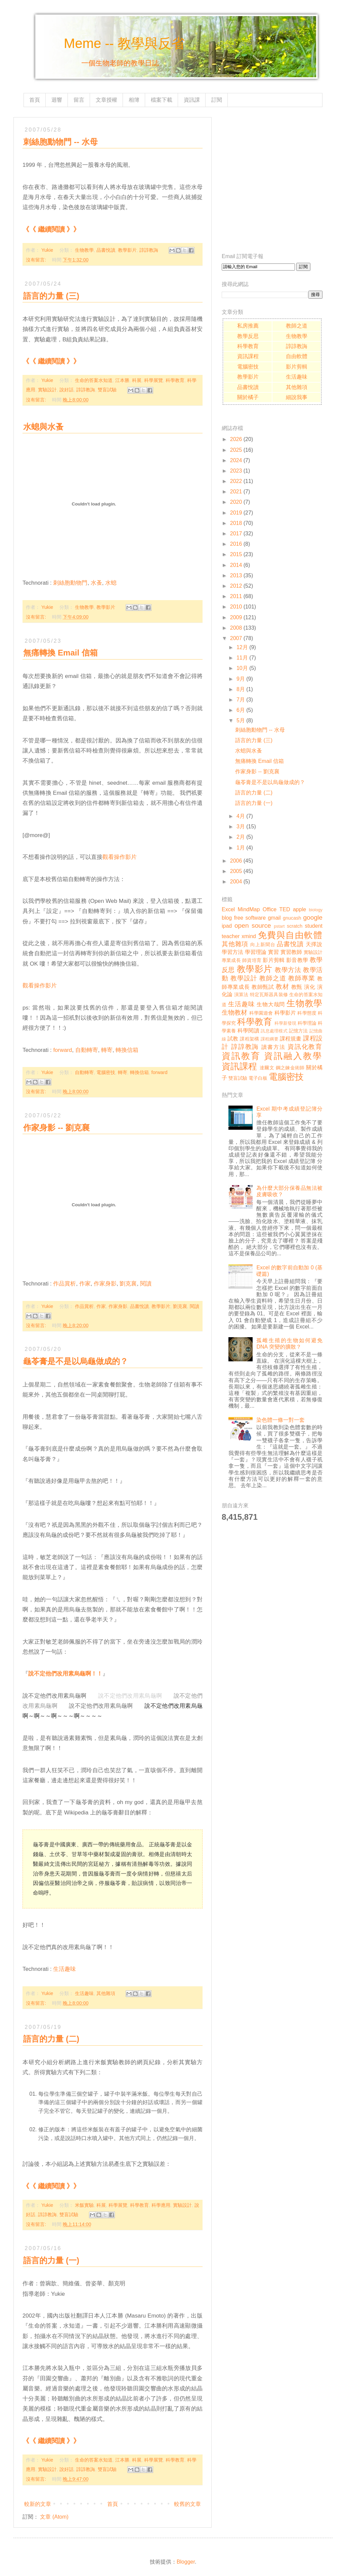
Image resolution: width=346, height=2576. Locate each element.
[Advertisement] (63, 180)
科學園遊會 (261, 1013)
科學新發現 (285, 1023)
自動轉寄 (86, 1050)
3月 (240, 826)
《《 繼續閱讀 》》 (51, 361)
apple (299, 909)
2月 (240, 837)
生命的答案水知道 (94, 380)
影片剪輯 (296, 367)
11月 (242, 658)
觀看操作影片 (119, 857)
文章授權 (106, 100)
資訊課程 (248, 356)
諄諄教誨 (148, 250)
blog (227, 918)
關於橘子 (248, 397)
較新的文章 (37, 2504)
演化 (309, 987)
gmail (274, 918)
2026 (236, 439)
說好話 (66, 389)
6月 (240, 710)
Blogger (186, 2562)
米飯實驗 (84, 2205)
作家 (85, 1283)
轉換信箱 (127, 1050)
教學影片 (127, 250)
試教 (233, 1038)
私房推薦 (248, 326)
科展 (136, 380)
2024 (236, 460)
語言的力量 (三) (51, 295)
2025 (236, 450)
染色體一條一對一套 (280, 1420)
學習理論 (255, 952)
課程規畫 (291, 1038)
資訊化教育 (305, 1046)
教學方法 (288, 969)
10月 (242, 668)
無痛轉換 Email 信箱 (60, 652)
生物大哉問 (271, 1004)
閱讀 (146, 1283)
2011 (236, 596)
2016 (236, 544)
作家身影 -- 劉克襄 (56, 1127)
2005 (236, 871)
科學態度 (306, 1013)
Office (270, 909)
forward (62, 1050)
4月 (240, 816)
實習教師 (291, 952)
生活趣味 (64, 1969)
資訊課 (192, 100)
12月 (242, 647)
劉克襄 (128, 1283)
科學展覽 (153, 380)
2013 (236, 575)
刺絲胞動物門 (70, 583)
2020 (236, 502)
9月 (240, 679)
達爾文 (267, 1067)
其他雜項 (105, 1993)
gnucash (292, 918)
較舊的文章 (187, 2504)
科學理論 (307, 1023)
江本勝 (122, 380)
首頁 (34, 100)
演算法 (241, 994)
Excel (228, 909)
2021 (236, 491)
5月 (240, 720)
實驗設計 (47, 389)
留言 (79, 100)
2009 (236, 617)
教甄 (296, 987)
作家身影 (105, 1283)
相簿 (134, 100)
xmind (249, 936)
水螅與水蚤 (43, 426)
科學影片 (285, 1013)
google (312, 917)
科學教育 (175, 380)
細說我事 (296, 397)
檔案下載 (161, 100)
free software (250, 918)
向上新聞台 (262, 944)
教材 (282, 986)
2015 (236, 554)
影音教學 (297, 960)
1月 (240, 847)
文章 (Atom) (54, 2517)
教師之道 (296, 326)
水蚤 (96, 583)
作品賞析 (64, 1283)
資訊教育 (241, 1056)
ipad (227, 926)
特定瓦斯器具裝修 (269, 994)
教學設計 (243, 978)
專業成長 (231, 960)
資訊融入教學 (293, 1056)
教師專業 (301, 978)
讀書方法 (273, 1047)
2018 (236, 523)
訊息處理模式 (274, 1030)
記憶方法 (298, 1030)
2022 (236, 481)
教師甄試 (263, 987)
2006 (236, 861)
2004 (236, 881)
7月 (240, 699)
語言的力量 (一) (51, 2260)
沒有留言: (36, 259)
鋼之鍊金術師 (290, 1067)
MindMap (249, 909)
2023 (236, 471)
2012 (236, 586)
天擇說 (314, 944)
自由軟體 (296, 356)
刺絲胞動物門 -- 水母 (260, 730)
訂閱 (216, 100)
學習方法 (232, 952)
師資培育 (251, 960)
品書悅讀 (105, 250)
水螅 (111, 583)
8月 (240, 689)
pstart (279, 926)
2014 (236, 565)
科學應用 (161, 2205)
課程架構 (249, 1038)
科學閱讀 (248, 1030)
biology (315, 909)
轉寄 (107, 1050)
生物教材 (234, 1012)
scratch (294, 926)
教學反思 (248, 336)
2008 (236, 628)
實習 (273, 952)
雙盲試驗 (107, 389)
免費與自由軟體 (290, 935)
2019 (236, 513)
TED (284, 909)
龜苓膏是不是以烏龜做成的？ (75, 1361)
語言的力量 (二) (51, 2038)
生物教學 (84, 250)
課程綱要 (269, 1038)
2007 (236, 638)
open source (252, 925)
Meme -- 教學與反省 (124, 43)
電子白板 (258, 1078)
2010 (236, 607)
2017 (236, 533)
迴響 (56, 100)
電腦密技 (105, 1072)
